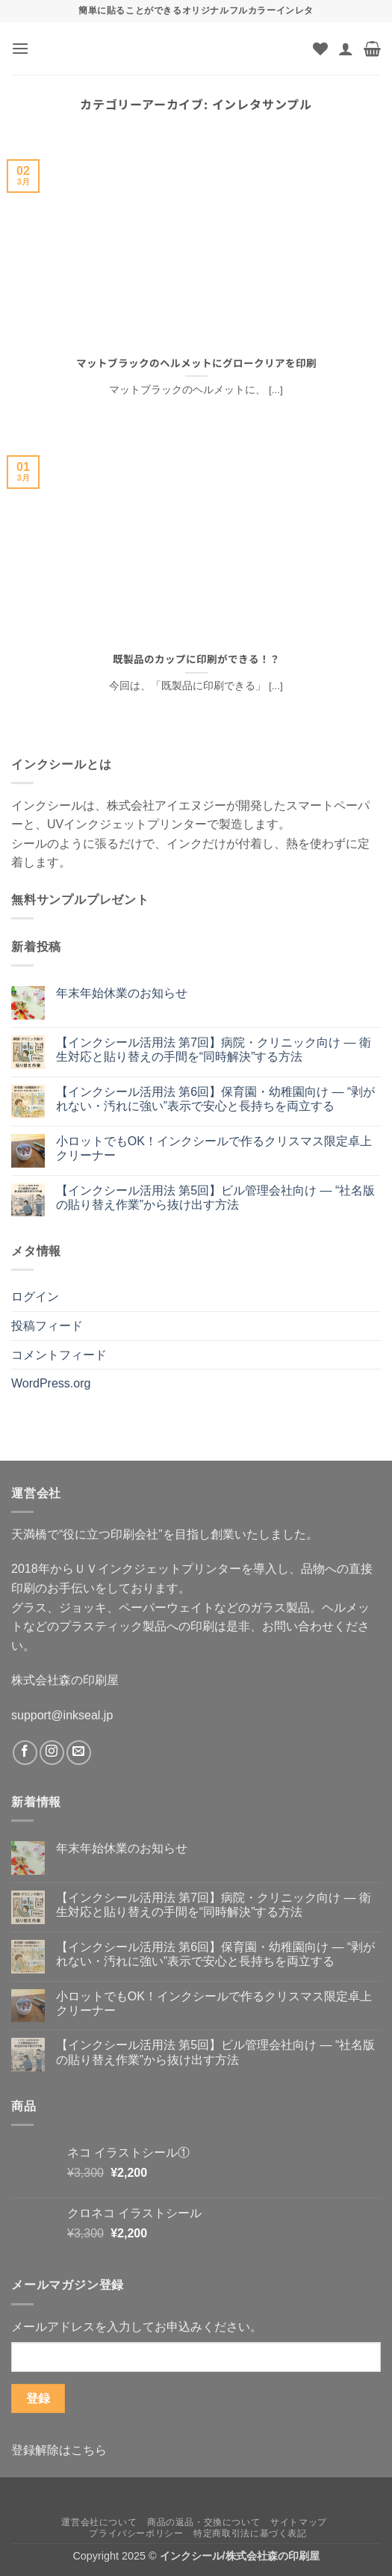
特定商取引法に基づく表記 (249, 2533)
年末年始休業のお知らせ (121, 993)
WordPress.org (50, 1383)
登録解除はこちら (59, 2450)
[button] (20, 48)
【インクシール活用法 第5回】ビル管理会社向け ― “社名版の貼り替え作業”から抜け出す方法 (216, 1197)
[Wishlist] (320, 48)
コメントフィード (59, 1355)
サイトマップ (298, 2522)
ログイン (35, 1296)
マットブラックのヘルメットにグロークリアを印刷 (196, 363)
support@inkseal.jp (62, 1715)
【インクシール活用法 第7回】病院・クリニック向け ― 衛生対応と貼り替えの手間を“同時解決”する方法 (213, 1049)
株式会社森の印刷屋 (65, 1680)
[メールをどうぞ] (78, 1752)
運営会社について (99, 2522)
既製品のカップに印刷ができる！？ (196, 659)
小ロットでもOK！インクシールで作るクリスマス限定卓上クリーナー (214, 1148)
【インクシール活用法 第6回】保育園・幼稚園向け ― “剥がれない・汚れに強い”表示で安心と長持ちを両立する (216, 1098)
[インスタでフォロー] (52, 1752)
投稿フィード (47, 1325)
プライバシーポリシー (136, 2533)
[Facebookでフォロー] (25, 1752)
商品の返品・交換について (203, 2522)
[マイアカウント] (345, 48)
